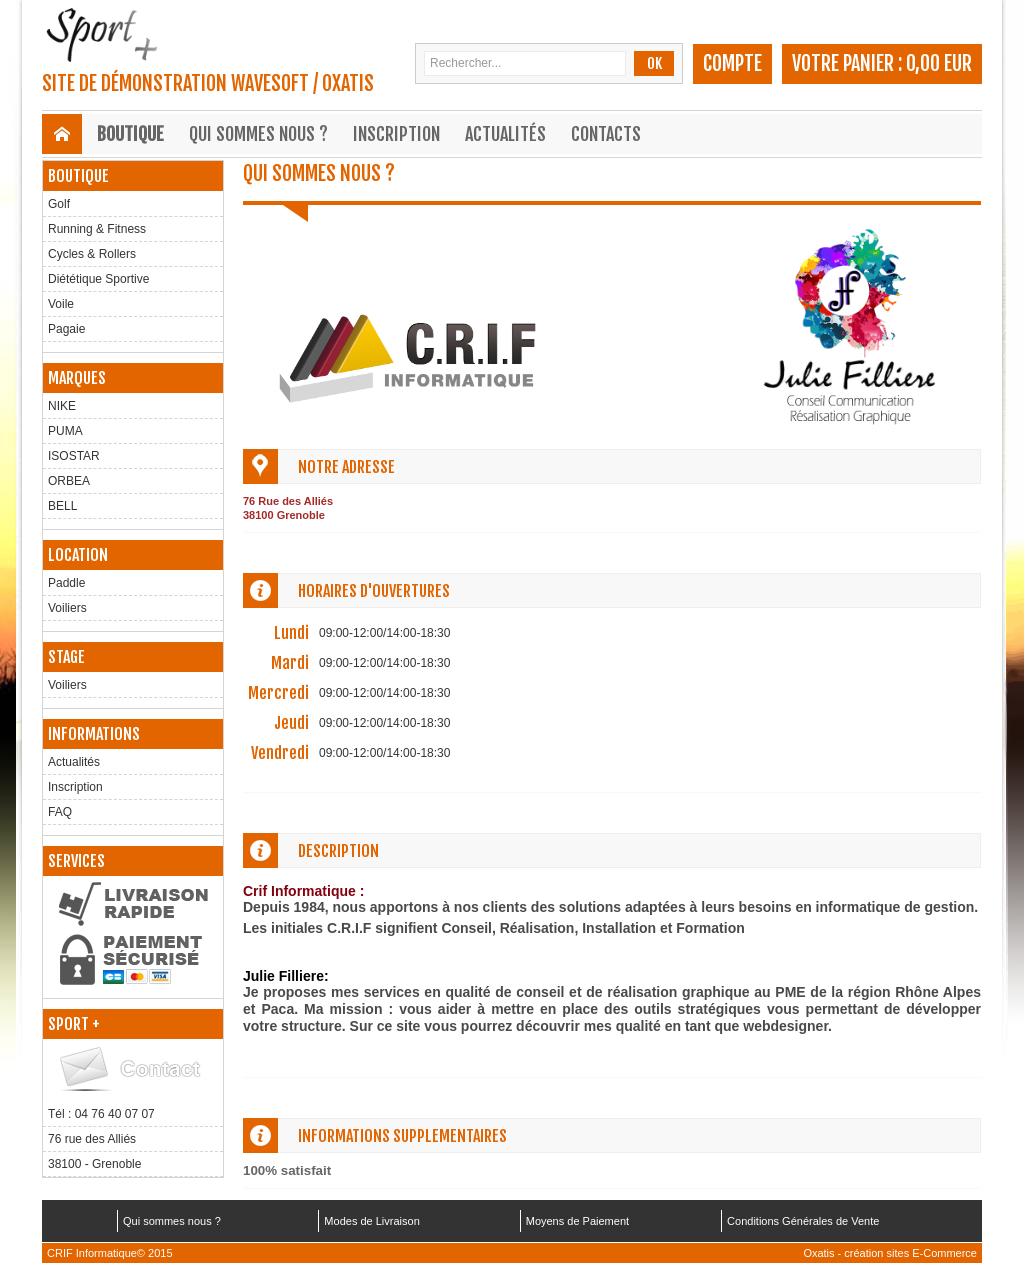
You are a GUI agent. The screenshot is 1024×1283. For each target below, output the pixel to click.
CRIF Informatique (221, 1253)
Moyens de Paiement (577, 1221)
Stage (66, 657)
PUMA (65, 431)
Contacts (606, 134)
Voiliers (67, 608)
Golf (59, 204)
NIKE (62, 406)
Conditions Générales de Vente (803, 1221)
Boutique (130, 134)
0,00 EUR (939, 63)
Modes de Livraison (371, 1221)
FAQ (60, 812)
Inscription (396, 134)
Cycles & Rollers (92, 254)
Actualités (505, 134)
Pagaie (66, 329)
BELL (62, 506)
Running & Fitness (97, 229)
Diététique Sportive (98, 279)
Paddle (66, 583)
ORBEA (69, 481)
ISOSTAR (74, 456)
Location (78, 555)
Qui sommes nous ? (258, 134)
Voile (61, 304)
